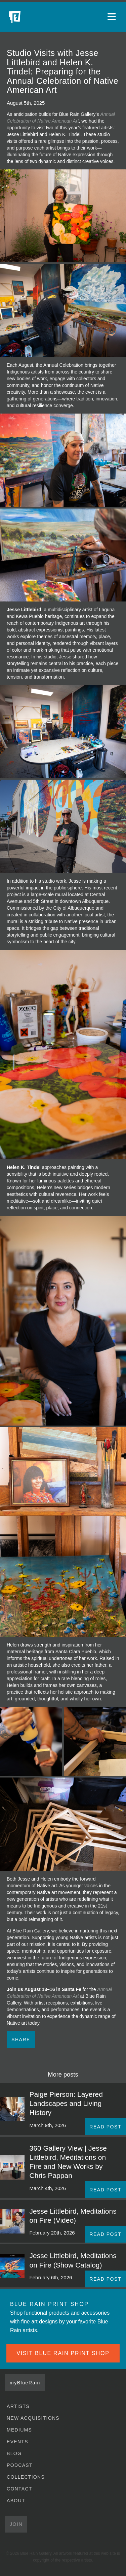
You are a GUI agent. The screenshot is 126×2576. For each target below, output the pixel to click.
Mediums (19, 2430)
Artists (18, 2406)
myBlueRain (25, 2382)
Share (20, 2039)
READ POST (105, 2126)
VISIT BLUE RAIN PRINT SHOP (62, 2353)
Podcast (20, 2465)
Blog (14, 2453)
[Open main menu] (113, 17)
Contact (19, 2488)
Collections (26, 2477)
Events (17, 2441)
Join (16, 2524)
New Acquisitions (33, 2418)
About (16, 2500)
